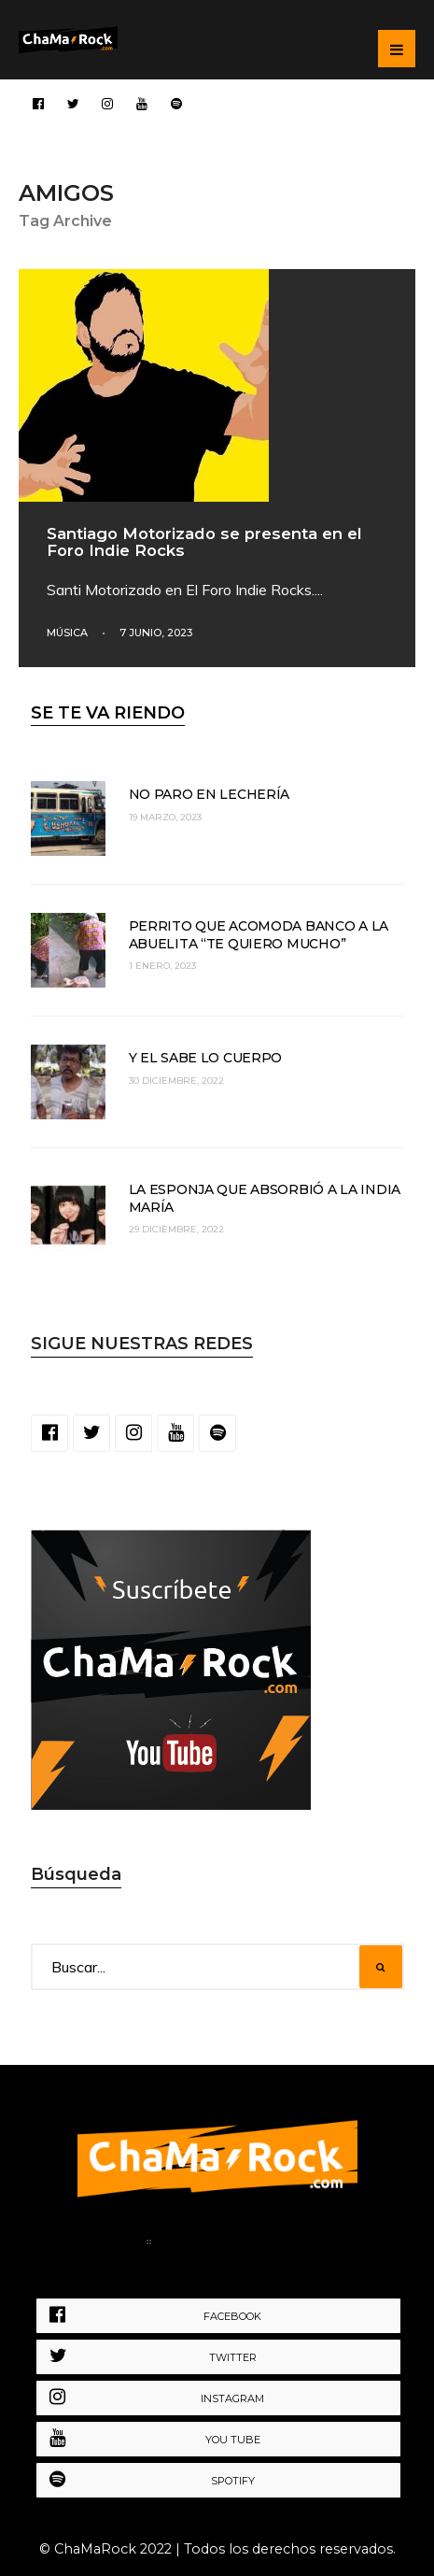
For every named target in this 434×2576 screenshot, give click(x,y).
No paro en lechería (209, 794)
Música (67, 632)
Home (107, 2245)
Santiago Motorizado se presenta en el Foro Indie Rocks (204, 542)
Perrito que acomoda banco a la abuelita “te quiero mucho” (259, 934)
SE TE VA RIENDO (108, 713)
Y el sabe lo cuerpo (206, 1057)
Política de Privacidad (252, 2245)
